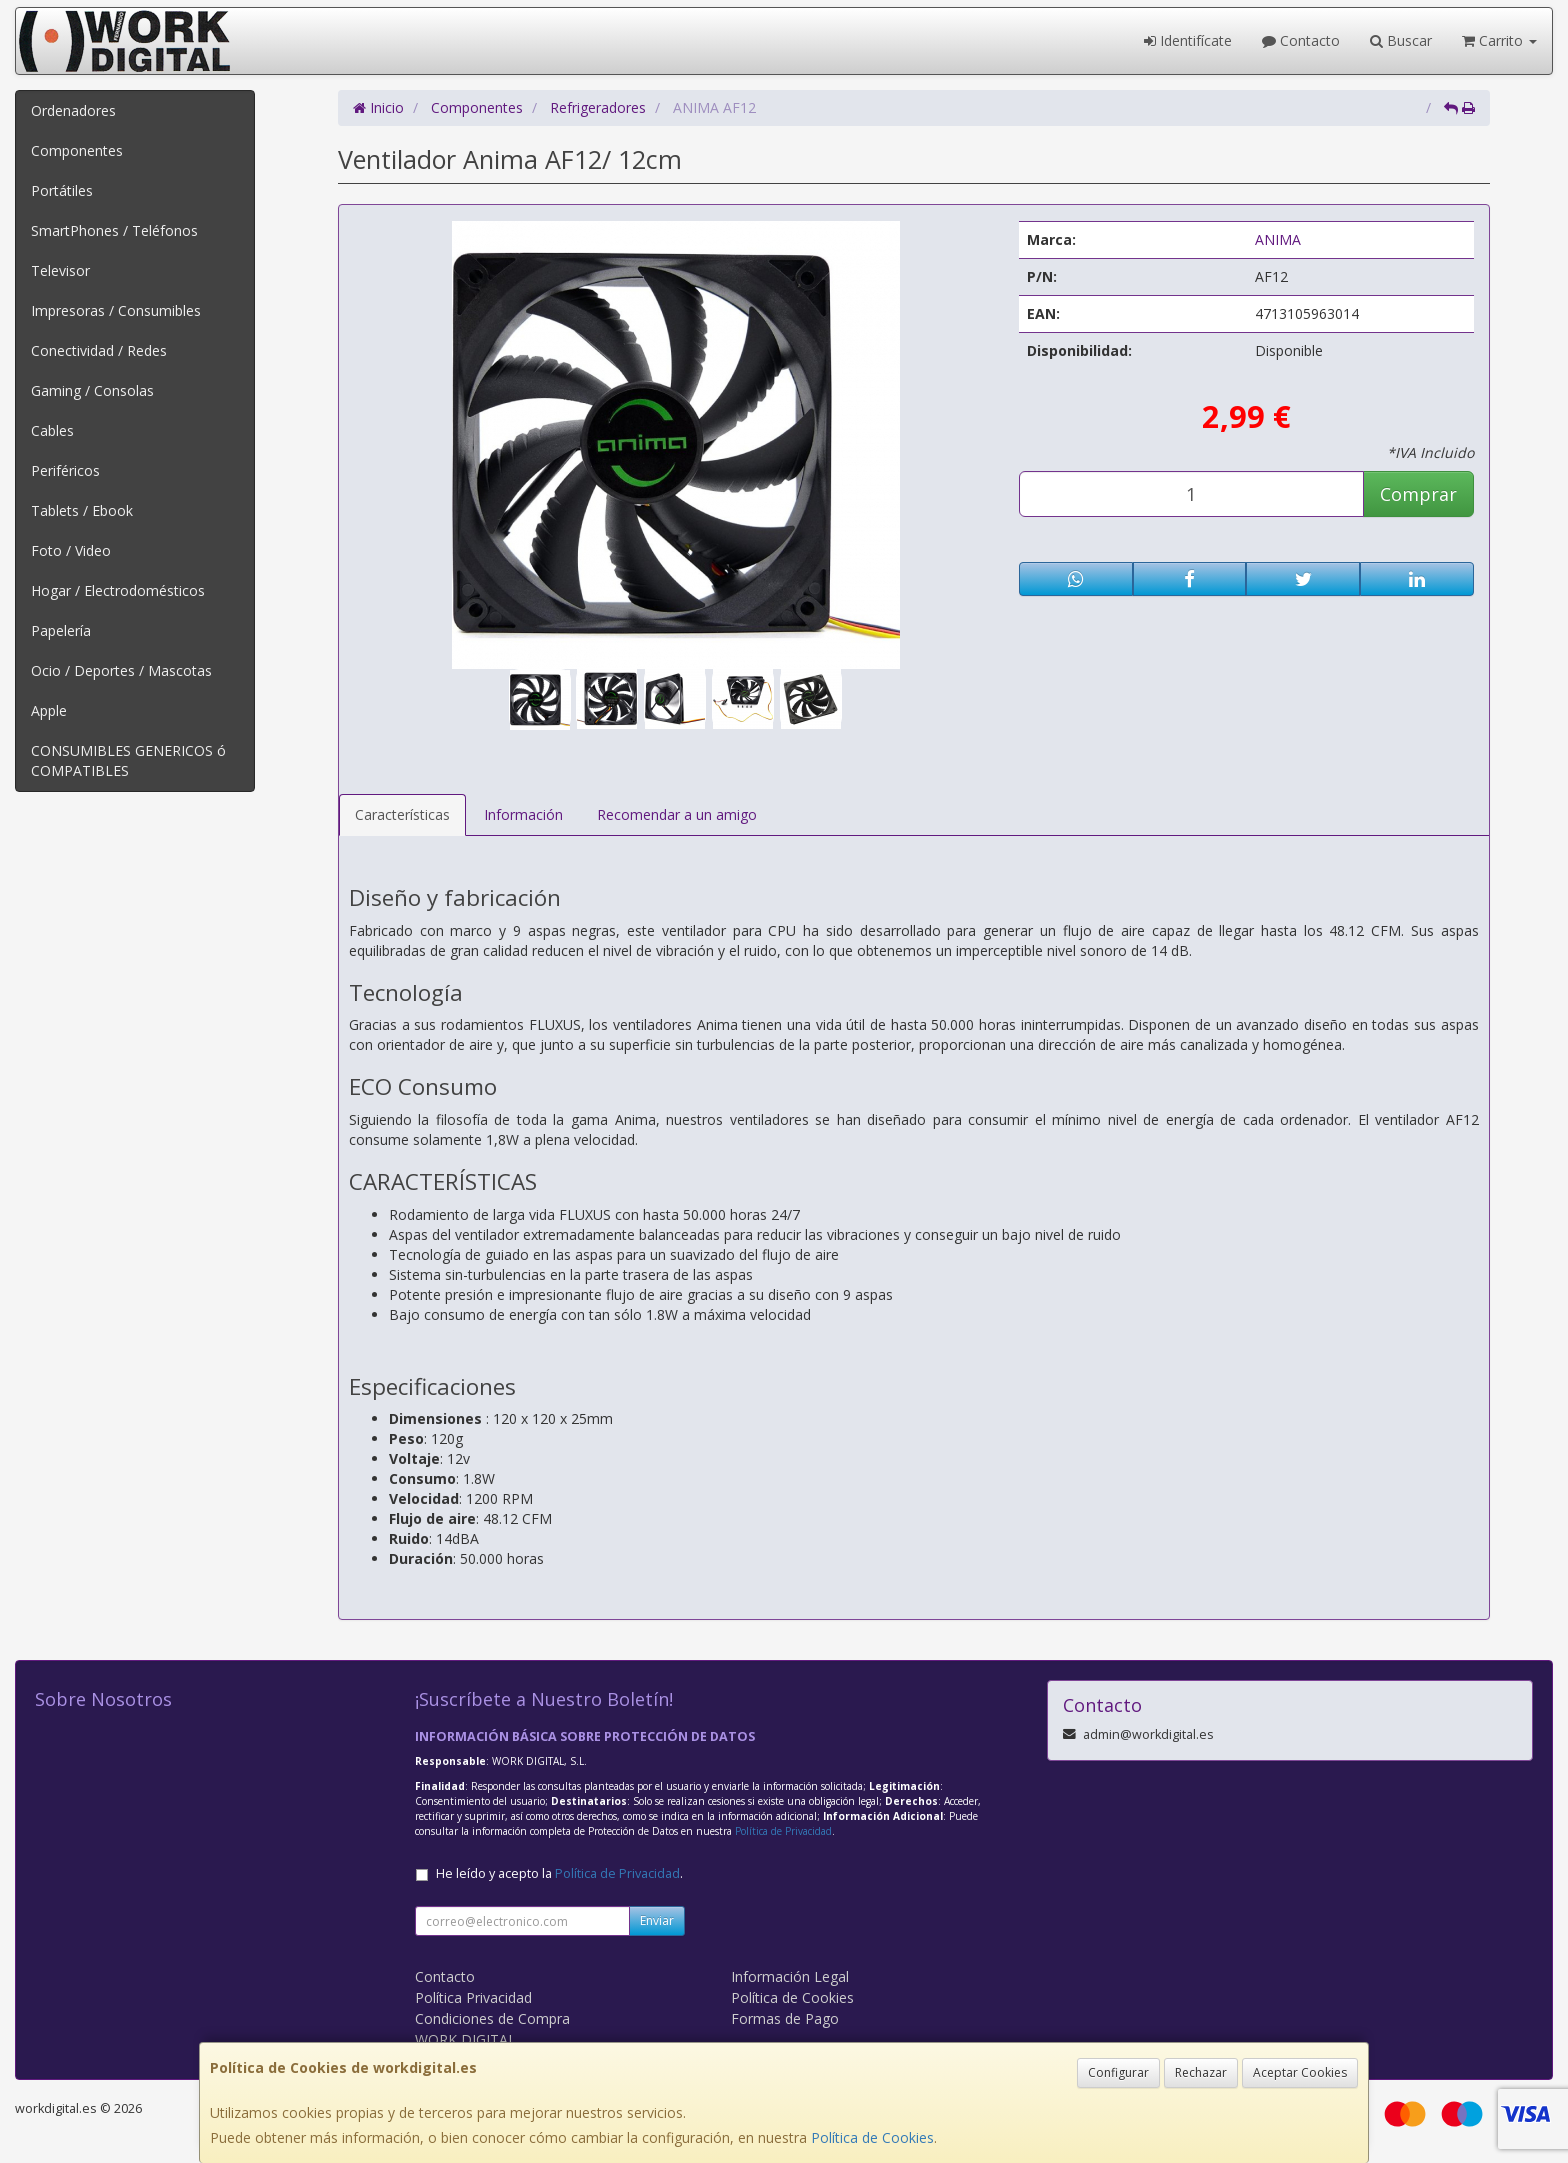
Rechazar (1201, 2072)
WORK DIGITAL (465, 2039)
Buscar (1401, 40)
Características (402, 814)
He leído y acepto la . (559, 1873)
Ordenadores (73, 110)
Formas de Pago (785, 2018)
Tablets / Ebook (82, 510)
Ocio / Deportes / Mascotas (121, 670)
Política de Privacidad (783, 1831)
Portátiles (62, 190)
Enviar (657, 1920)
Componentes (77, 150)
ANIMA (1278, 239)
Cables (52, 430)
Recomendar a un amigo (677, 814)
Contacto (1301, 40)
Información (523, 814)
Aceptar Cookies (1300, 2072)
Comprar (1418, 494)
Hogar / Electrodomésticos (118, 590)
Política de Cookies (872, 2137)
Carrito (1499, 40)
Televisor (60, 270)
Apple (49, 710)
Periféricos (65, 470)
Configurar (1118, 2072)
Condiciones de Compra (492, 2018)
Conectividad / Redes (99, 350)
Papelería (61, 630)
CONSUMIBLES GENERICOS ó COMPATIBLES (128, 760)
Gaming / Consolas (92, 390)
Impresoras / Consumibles (116, 310)
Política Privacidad (473, 1997)
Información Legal (790, 1976)
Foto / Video (71, 550)
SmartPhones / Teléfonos (114, 230)
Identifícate (1188, 40)
